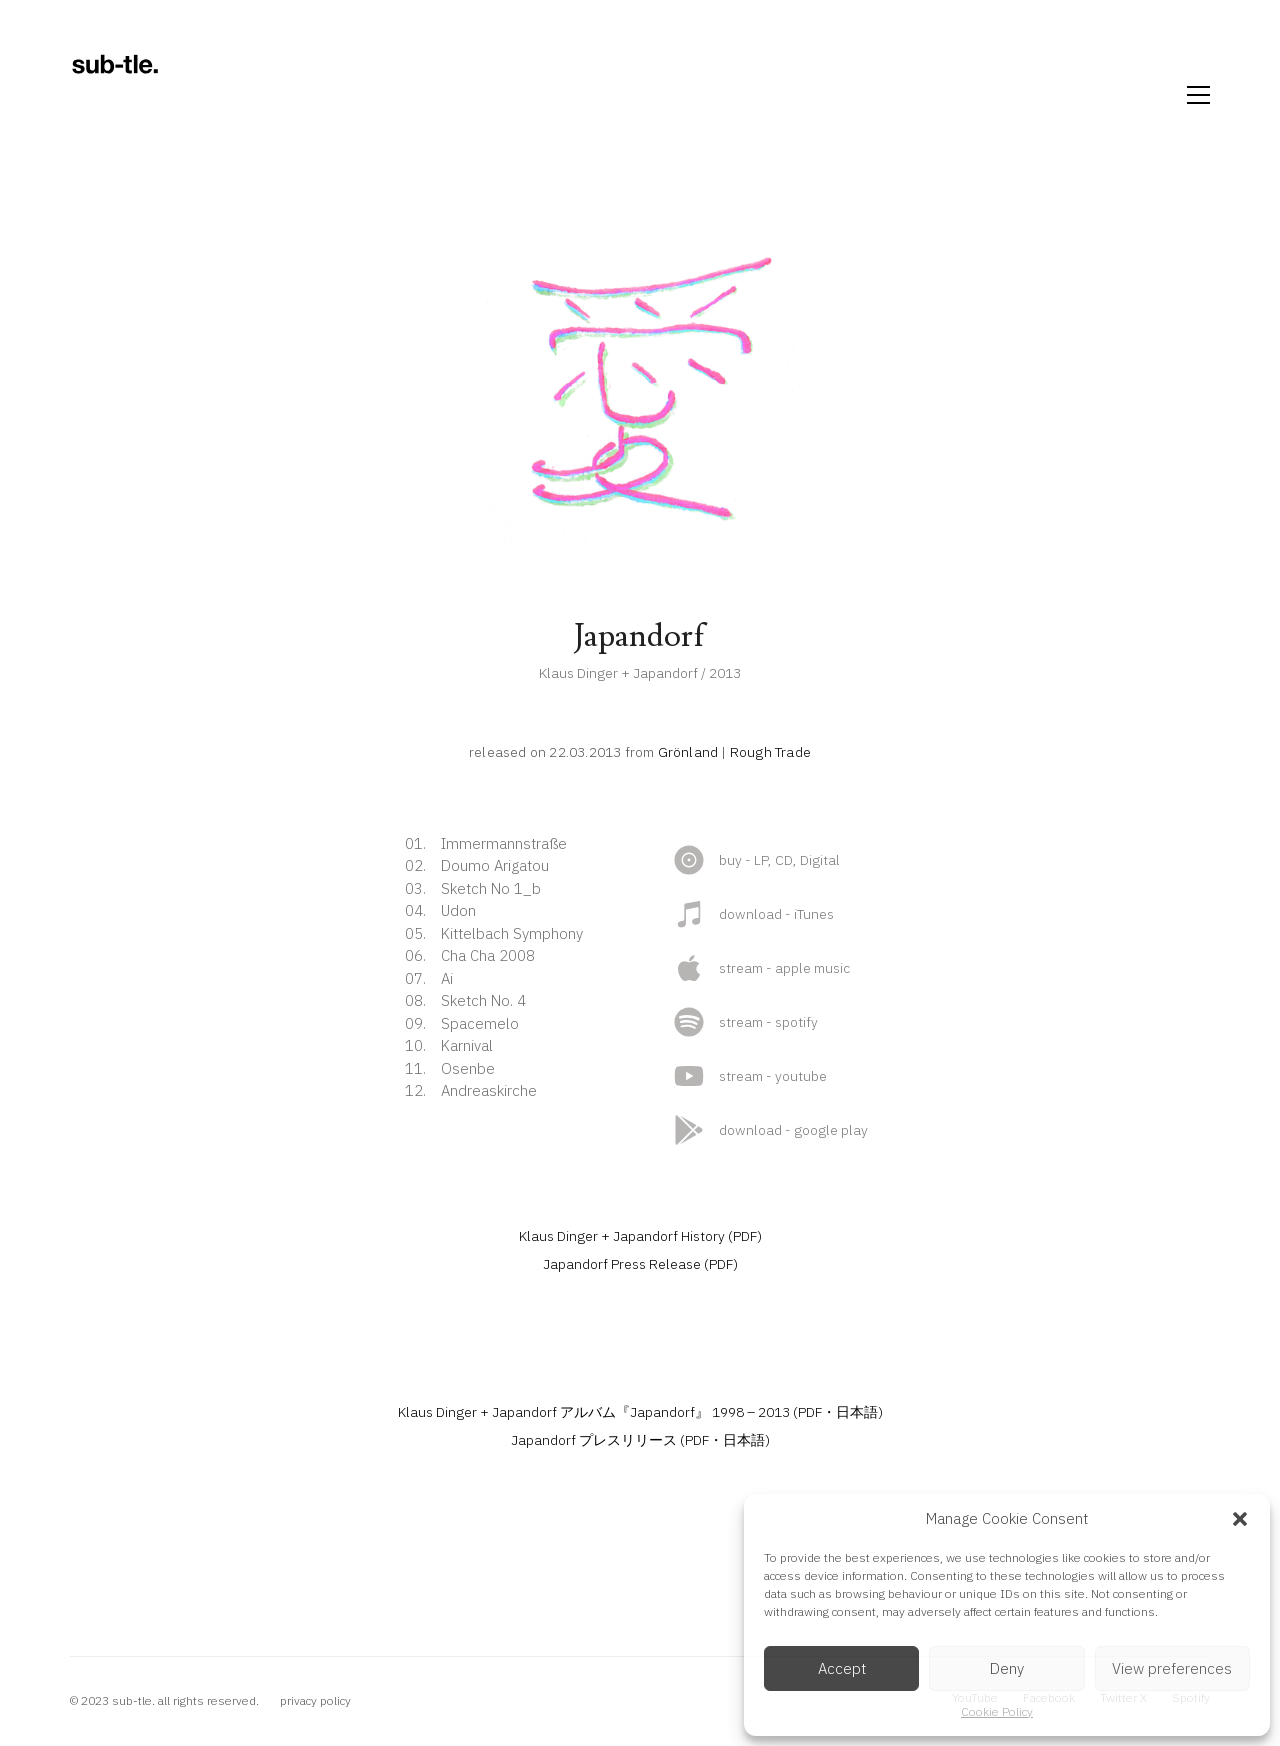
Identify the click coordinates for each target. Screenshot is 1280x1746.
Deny (1007, 1668)
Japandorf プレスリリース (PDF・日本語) (640, 1440)
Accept (842, 1668)
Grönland (688, 752)
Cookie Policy (997, 1711)
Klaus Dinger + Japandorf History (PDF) (640, 1236)
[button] (1240, 1519)
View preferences (1172, 1668)
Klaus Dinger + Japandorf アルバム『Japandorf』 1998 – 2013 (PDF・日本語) (640, 1412)
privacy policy (315, 1700)
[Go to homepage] (115, 95)
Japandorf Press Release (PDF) (640, 1264)
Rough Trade (770, 752)
